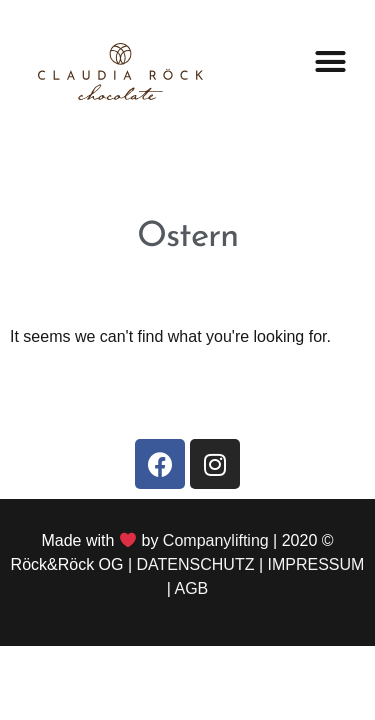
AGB (191, 588)
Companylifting (216, 540)
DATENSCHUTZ (196, 564)
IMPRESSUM (316, 564)
